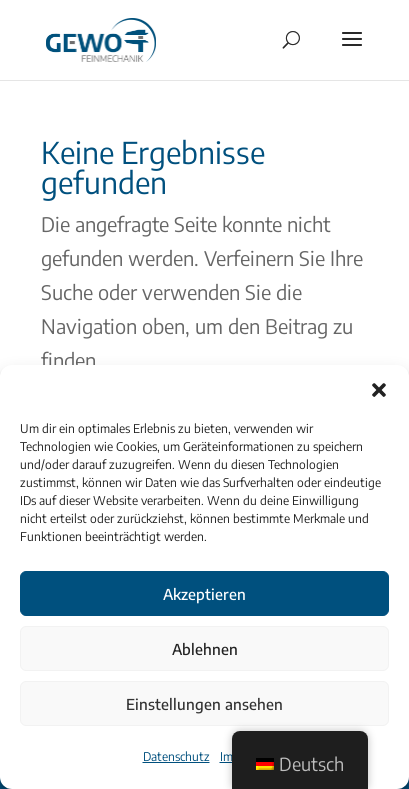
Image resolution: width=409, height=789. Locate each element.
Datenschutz (176, 756)
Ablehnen (205, 649)
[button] (379, 390)
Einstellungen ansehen (204, 704)
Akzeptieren (204, 594)
